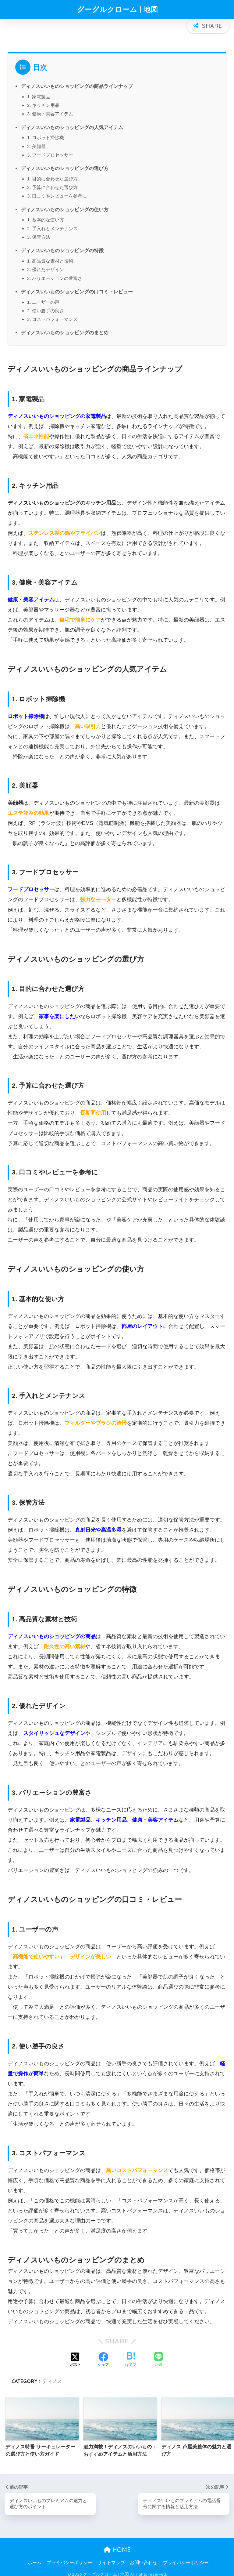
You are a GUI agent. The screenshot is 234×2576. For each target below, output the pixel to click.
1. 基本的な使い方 (45, 214)
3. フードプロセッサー (50, 150)
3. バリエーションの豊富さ (55, 273)
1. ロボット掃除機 (45, 132)
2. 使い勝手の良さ (45, 305)
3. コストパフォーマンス (52, 314)
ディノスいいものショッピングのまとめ (64, 327)
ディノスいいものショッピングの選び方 (64, 163)
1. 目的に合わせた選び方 (52, 173)
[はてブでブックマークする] (130, 2355)
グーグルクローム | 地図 (117, 9)
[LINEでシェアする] (158, 2355)
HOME (117, 2545)
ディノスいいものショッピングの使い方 (64, 204)
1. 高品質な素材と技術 (50, 256)
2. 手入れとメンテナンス (52, 223)
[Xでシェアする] (75, 2355)
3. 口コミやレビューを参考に (57, 191)
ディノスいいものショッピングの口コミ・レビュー (77, 286)
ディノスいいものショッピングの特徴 (62, 245)
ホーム (34, 2558)
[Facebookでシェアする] (103, 2355)
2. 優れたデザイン (45, 264)
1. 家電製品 (39, 91)
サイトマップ (111, 2558)
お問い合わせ (143, 2558)
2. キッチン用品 (43, 100)
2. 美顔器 (36, 141)
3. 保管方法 (39, 232)
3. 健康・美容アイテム (50, 108)
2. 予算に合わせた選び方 (52, 182)
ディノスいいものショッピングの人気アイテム (72, 122)
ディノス (52, 2376)
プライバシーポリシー (69, 2558)
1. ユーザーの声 (43, 297)
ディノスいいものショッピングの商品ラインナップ (77, 81)
